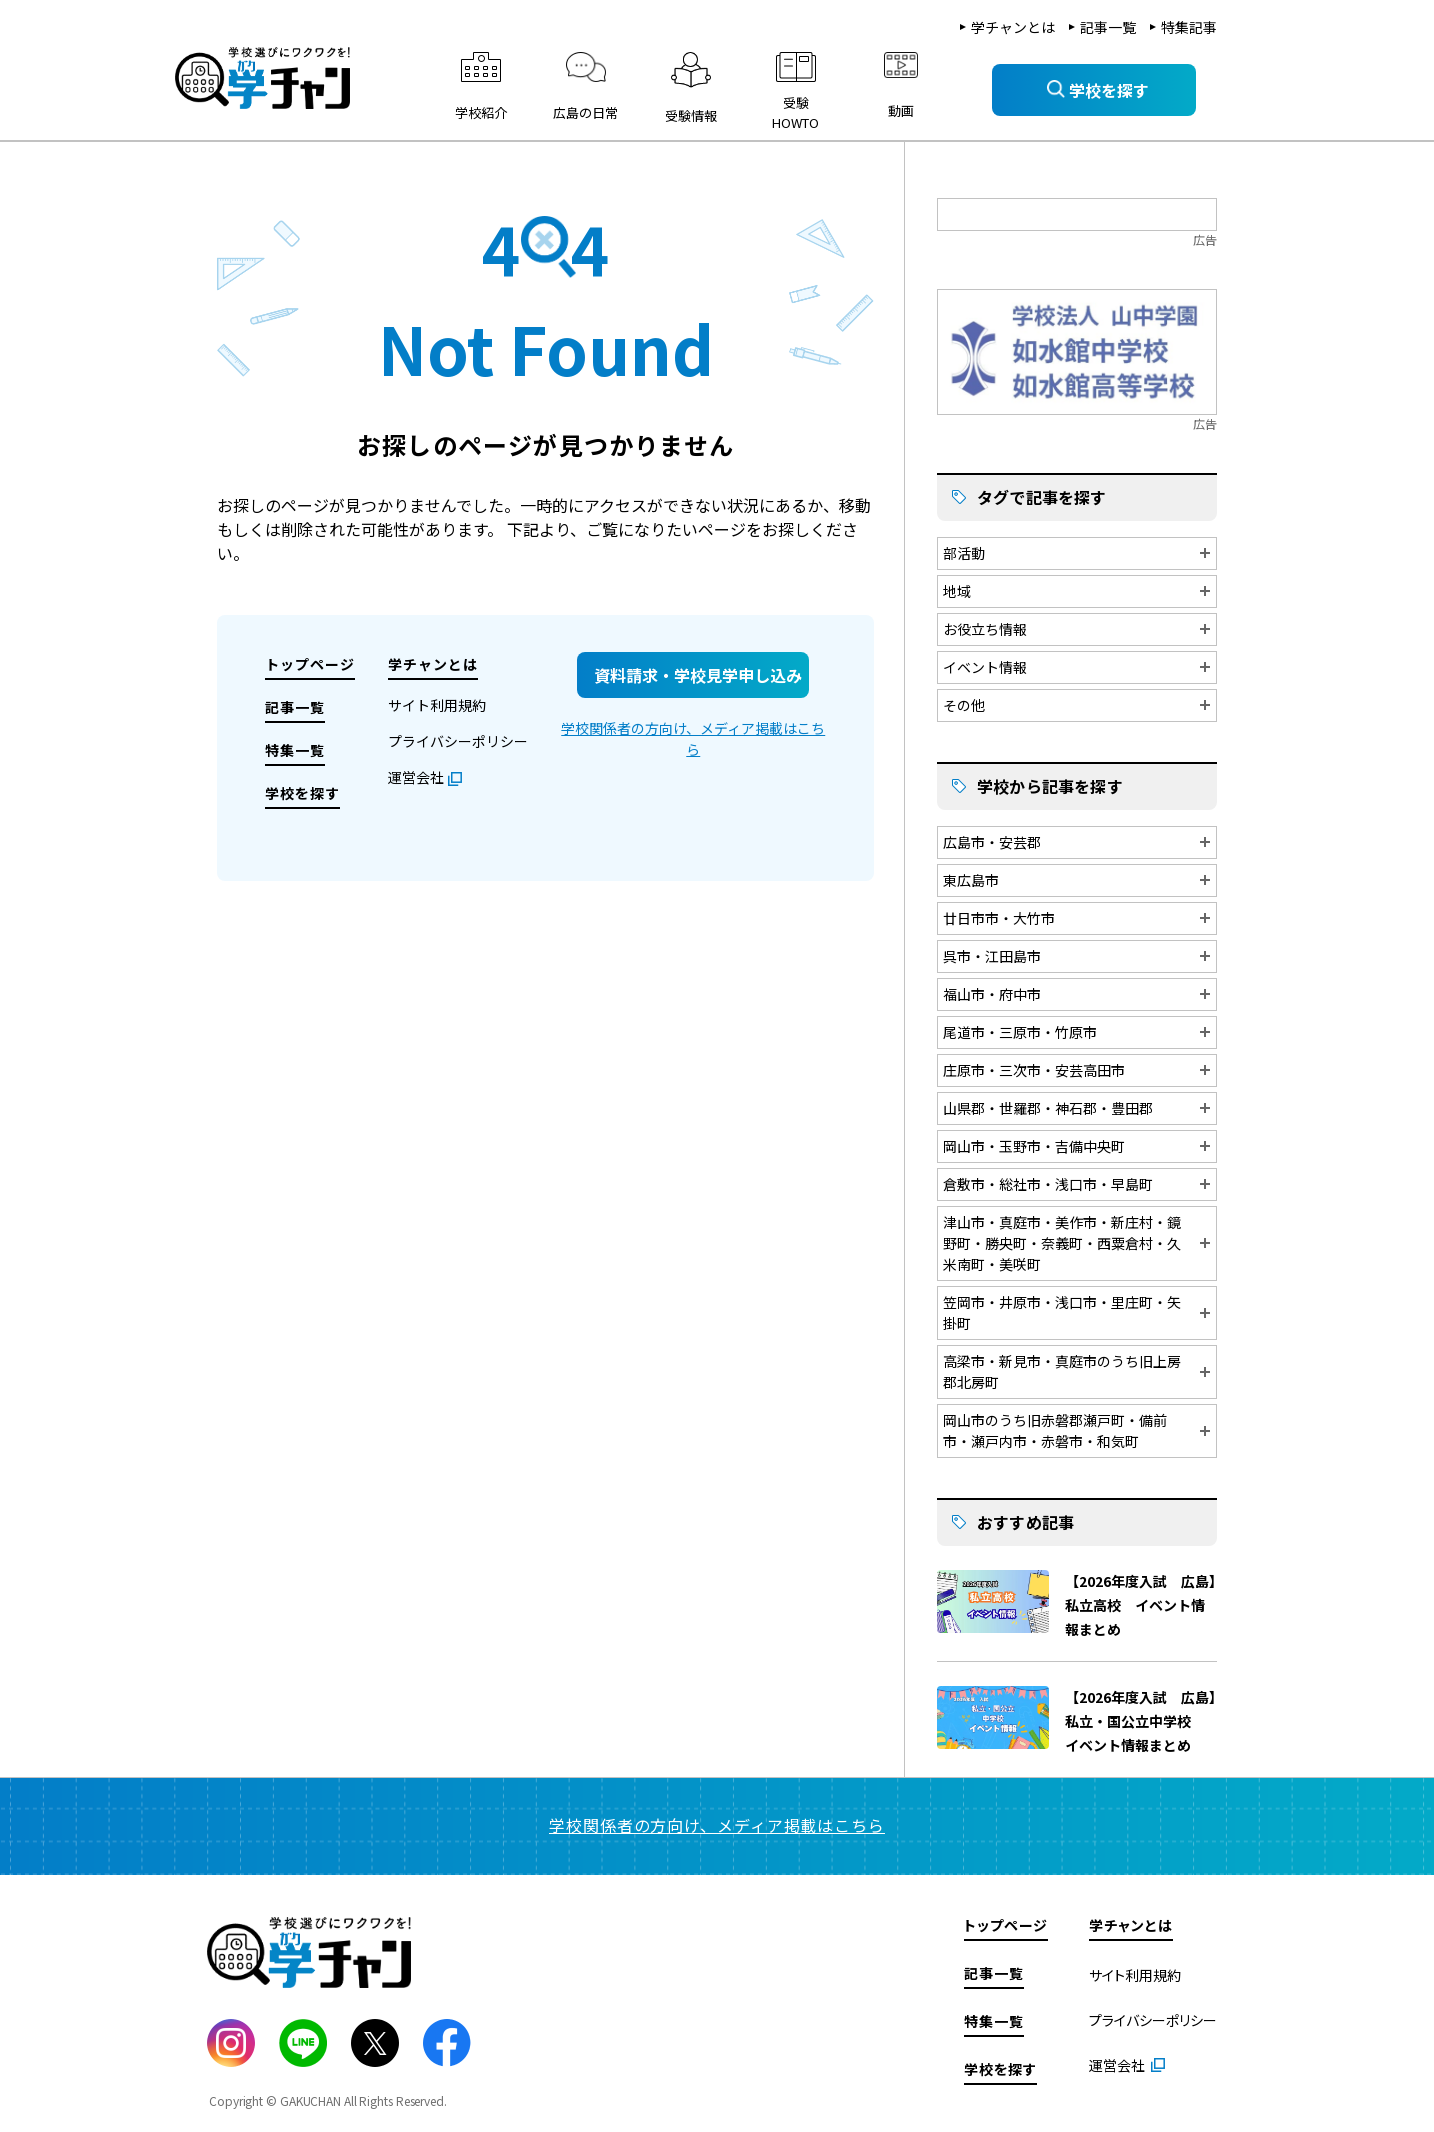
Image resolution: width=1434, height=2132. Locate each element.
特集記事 (1189, 27)
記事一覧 (1108, 27)
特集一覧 (295, 750)
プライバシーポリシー (458, 741)
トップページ (310, 664)
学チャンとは (1013, 27)
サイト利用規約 (437, 705)
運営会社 (416, 777)
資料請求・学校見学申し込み (698, 675)
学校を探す (302, 793)
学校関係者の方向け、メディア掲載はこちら (693, 738)
